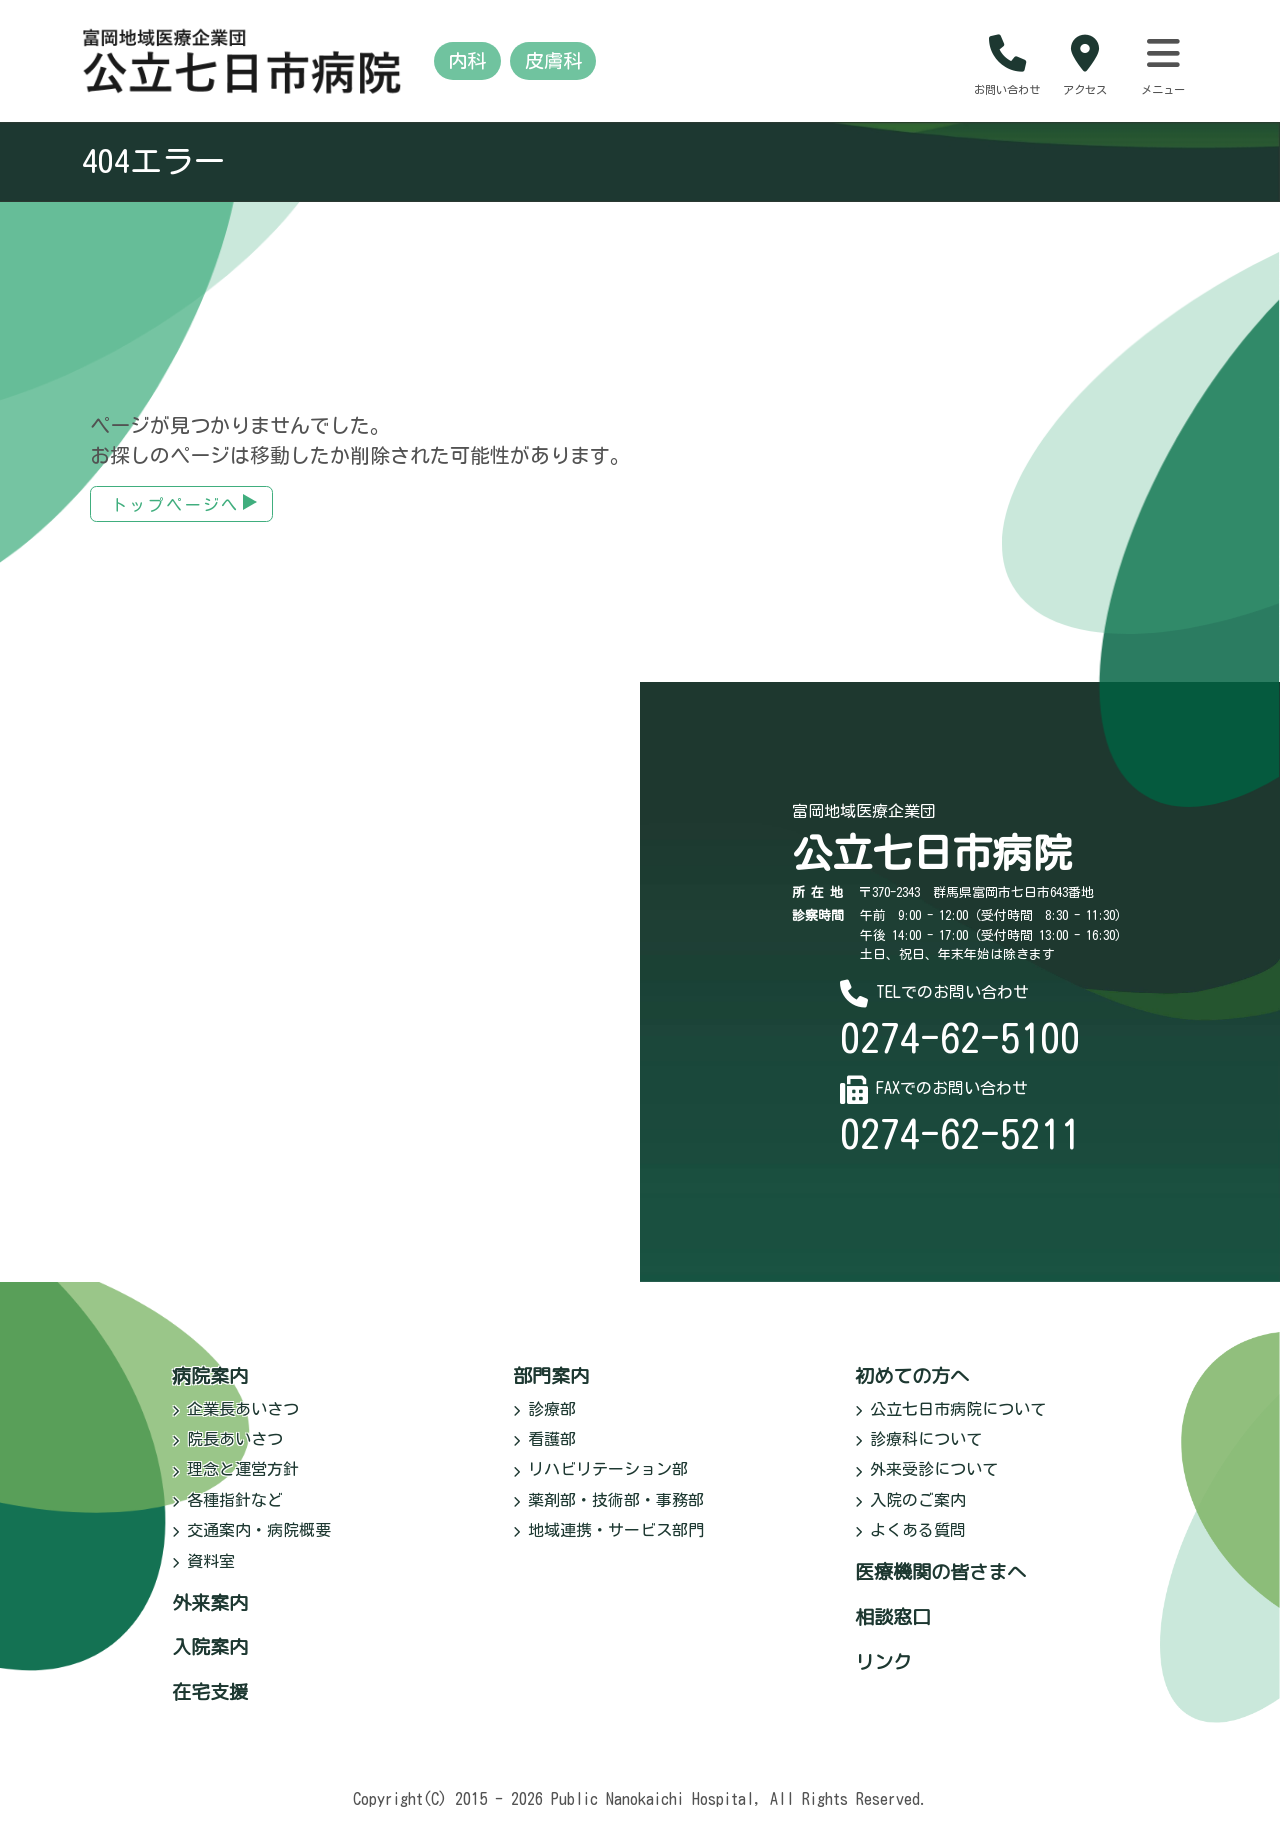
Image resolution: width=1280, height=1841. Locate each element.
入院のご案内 (910, 1513)
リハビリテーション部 (600, 1483)
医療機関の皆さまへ (940, 1585)
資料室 (203, 1574)
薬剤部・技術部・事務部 (608, 1513)
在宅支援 (210, 1705)
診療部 (544, 1422)
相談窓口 (893, 1630)
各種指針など (227, 1513)
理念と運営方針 (235, 1483)
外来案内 (210, 1615)
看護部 (544, 1453)
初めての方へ (912, 1388)
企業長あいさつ (235, 1422)
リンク (883, 1674)
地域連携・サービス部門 (608, 1544)
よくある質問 (910, 1544)
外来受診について (926, 1483)
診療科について (918, 1453)
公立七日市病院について (950, 1422)
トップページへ (175, 518)
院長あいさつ (227, 1453)
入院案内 (210, 1660)
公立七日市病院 (932, 867)
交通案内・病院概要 (251, 1544)
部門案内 (551, 1388)
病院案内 (210, 1388)
